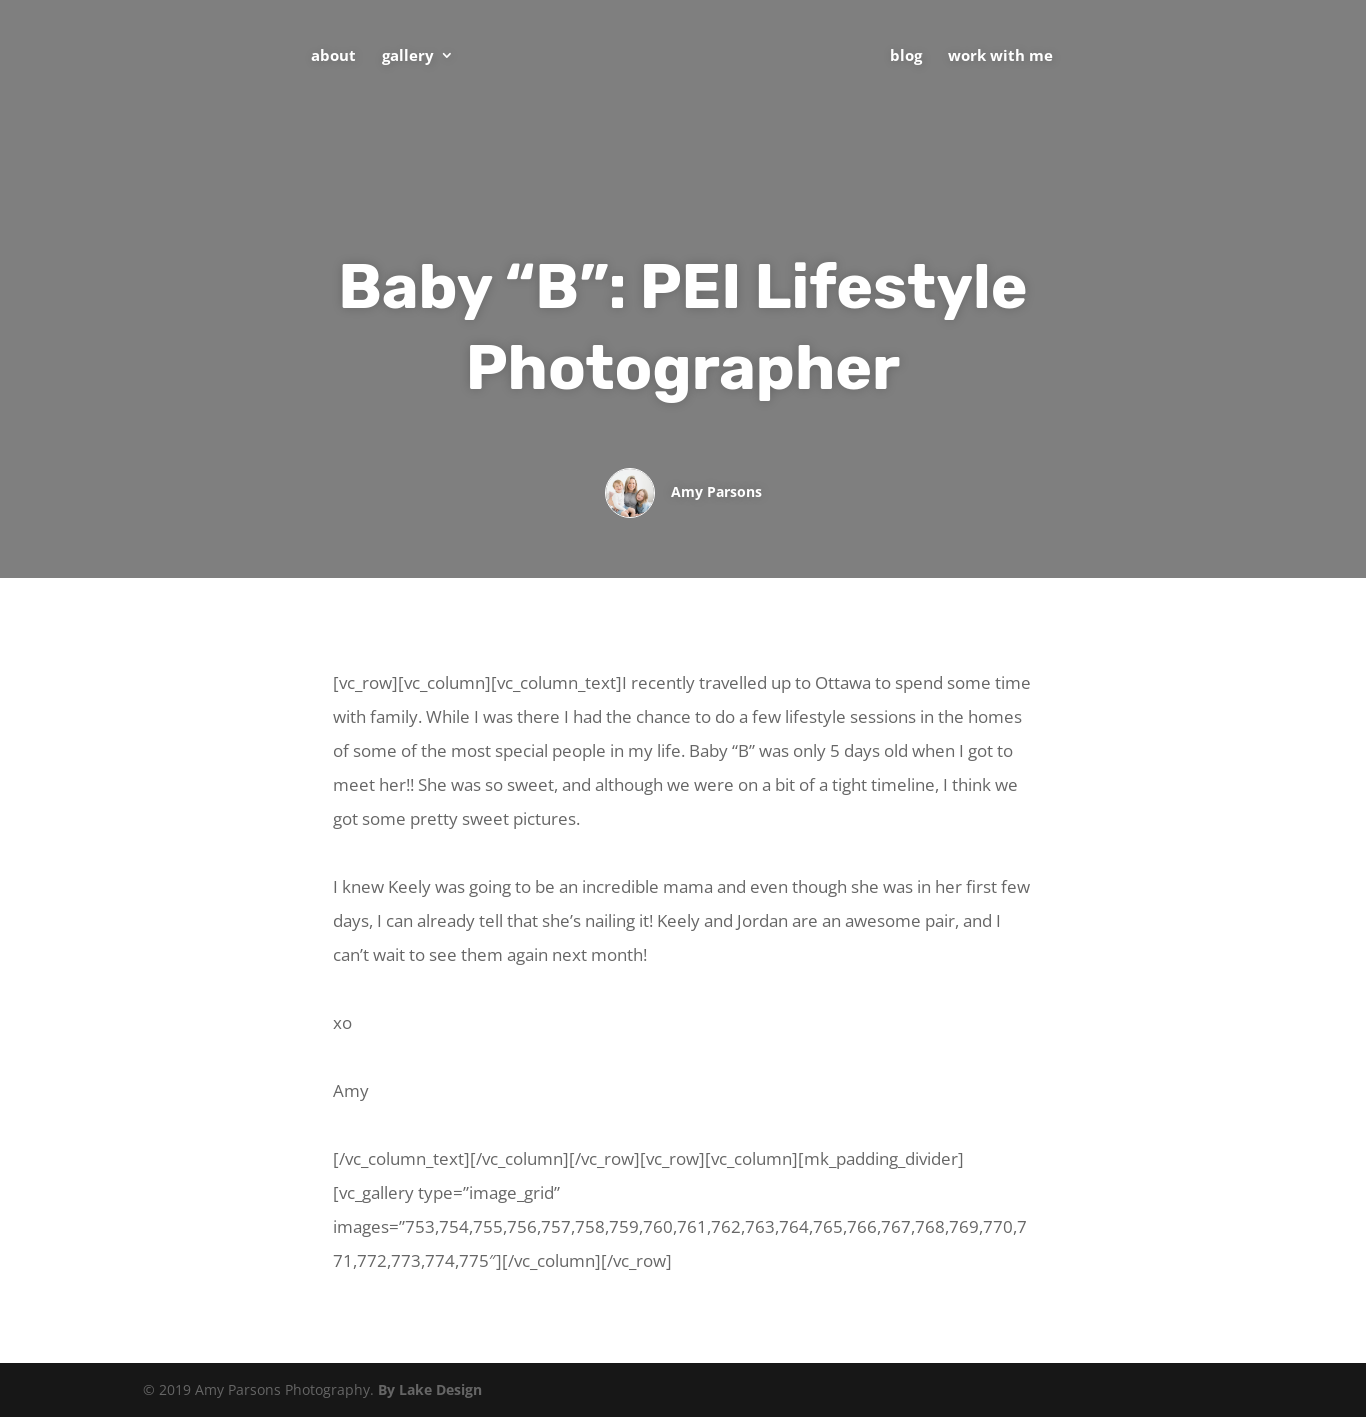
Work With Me (1000, 56)
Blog (906, 56)
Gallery (408, 56)
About (333, 56)
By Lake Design (430, 1389)
